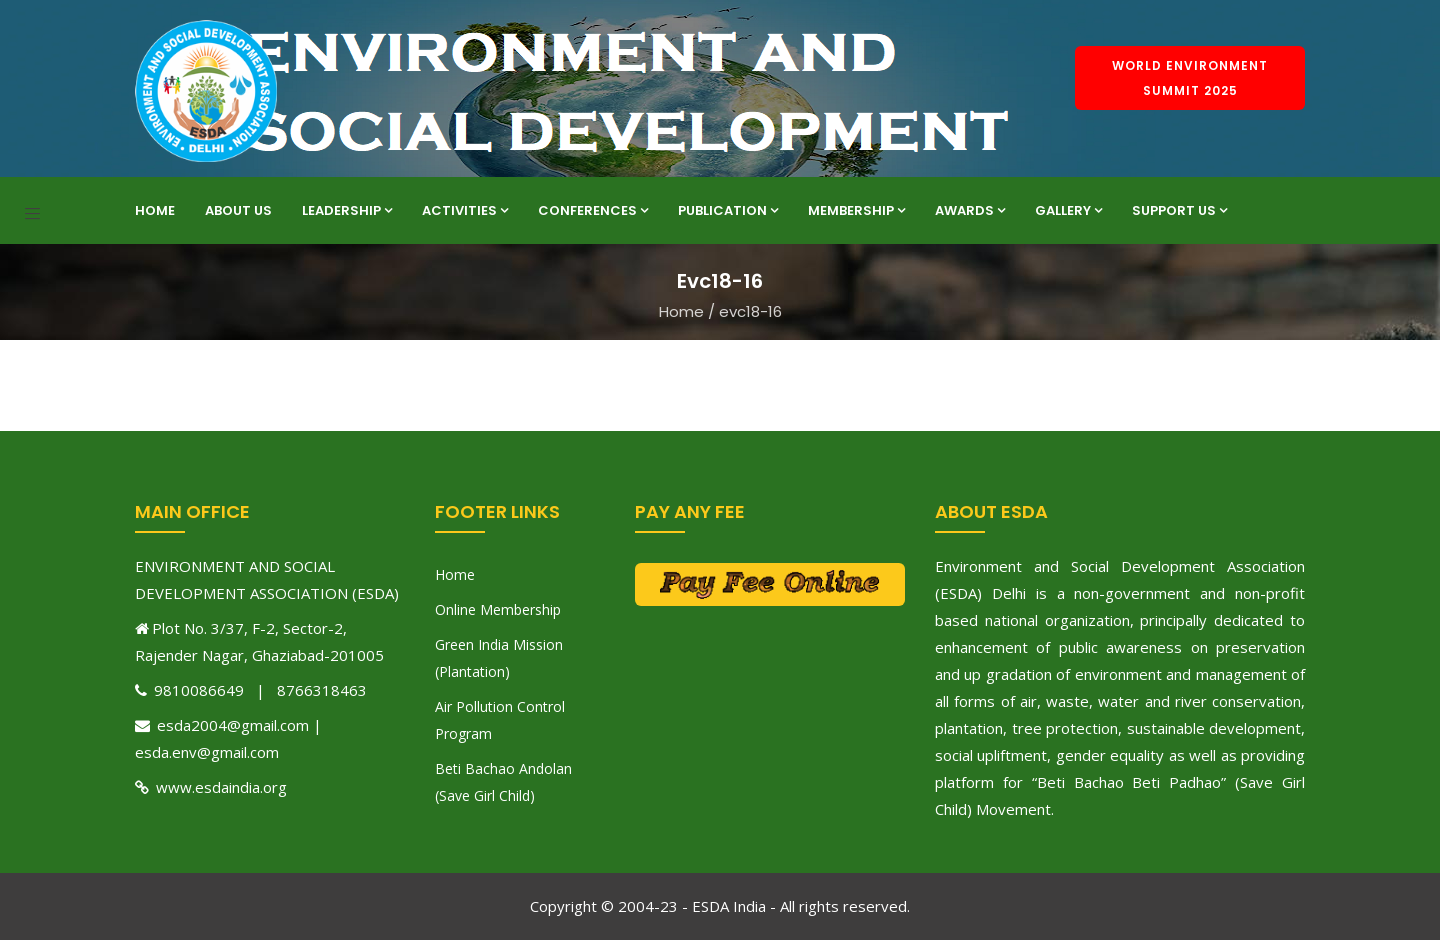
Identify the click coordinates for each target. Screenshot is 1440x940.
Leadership (347, 210)
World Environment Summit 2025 (1190, 78)
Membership (856, 210)
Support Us (1179, 210)
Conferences (593, 210)
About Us (238, 210)
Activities (465, 210)
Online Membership (498, 609)
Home (155, 210)
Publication (728, 210)
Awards (970, 210)
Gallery (1068, 210)
